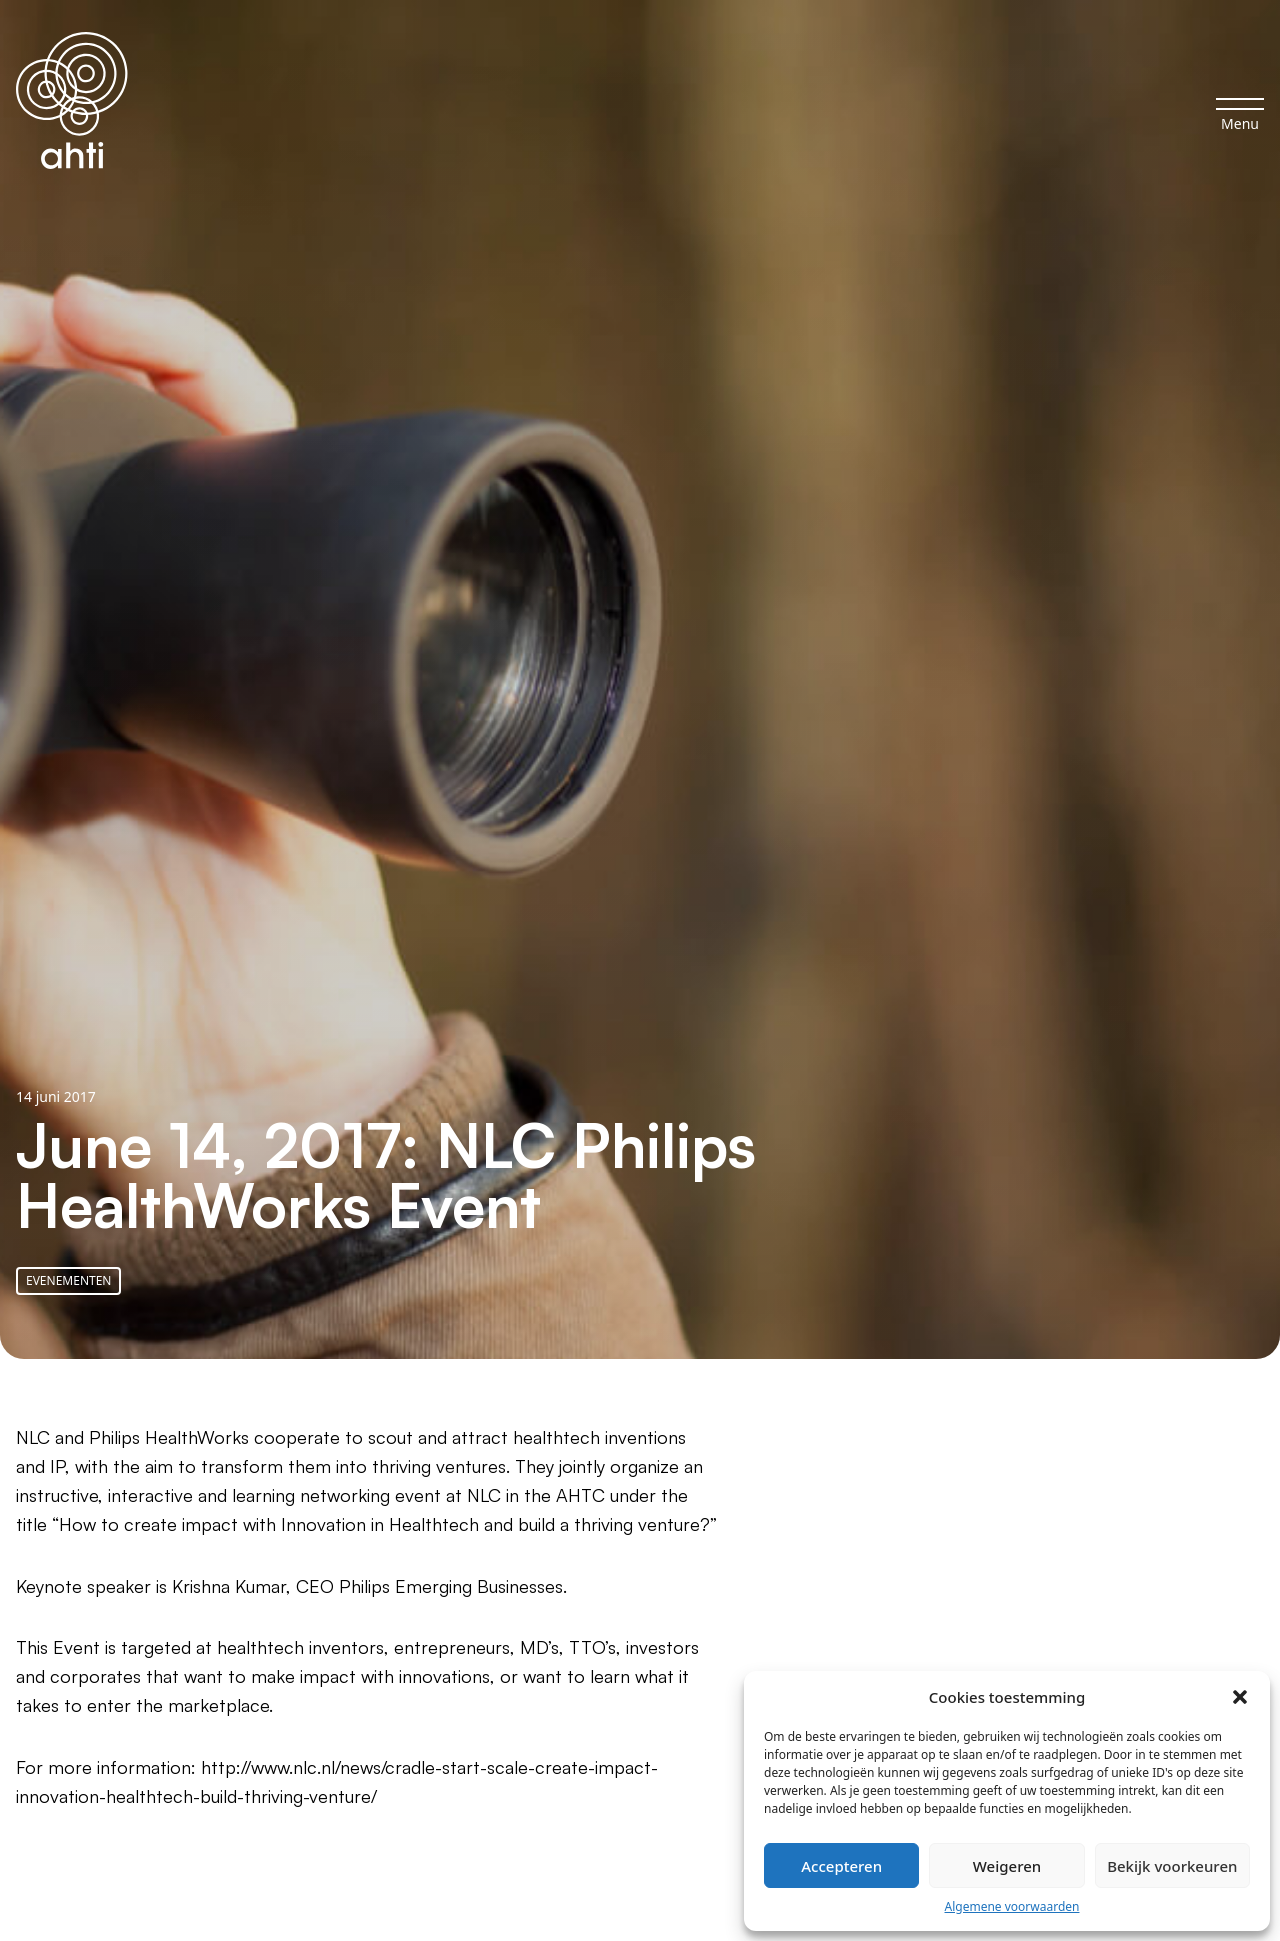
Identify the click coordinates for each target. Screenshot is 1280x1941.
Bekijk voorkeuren (1172, 1866)
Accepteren (841, 1866)
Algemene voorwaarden (1012, 1906)
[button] (1240, 1697)
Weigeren (1007, 1866)
